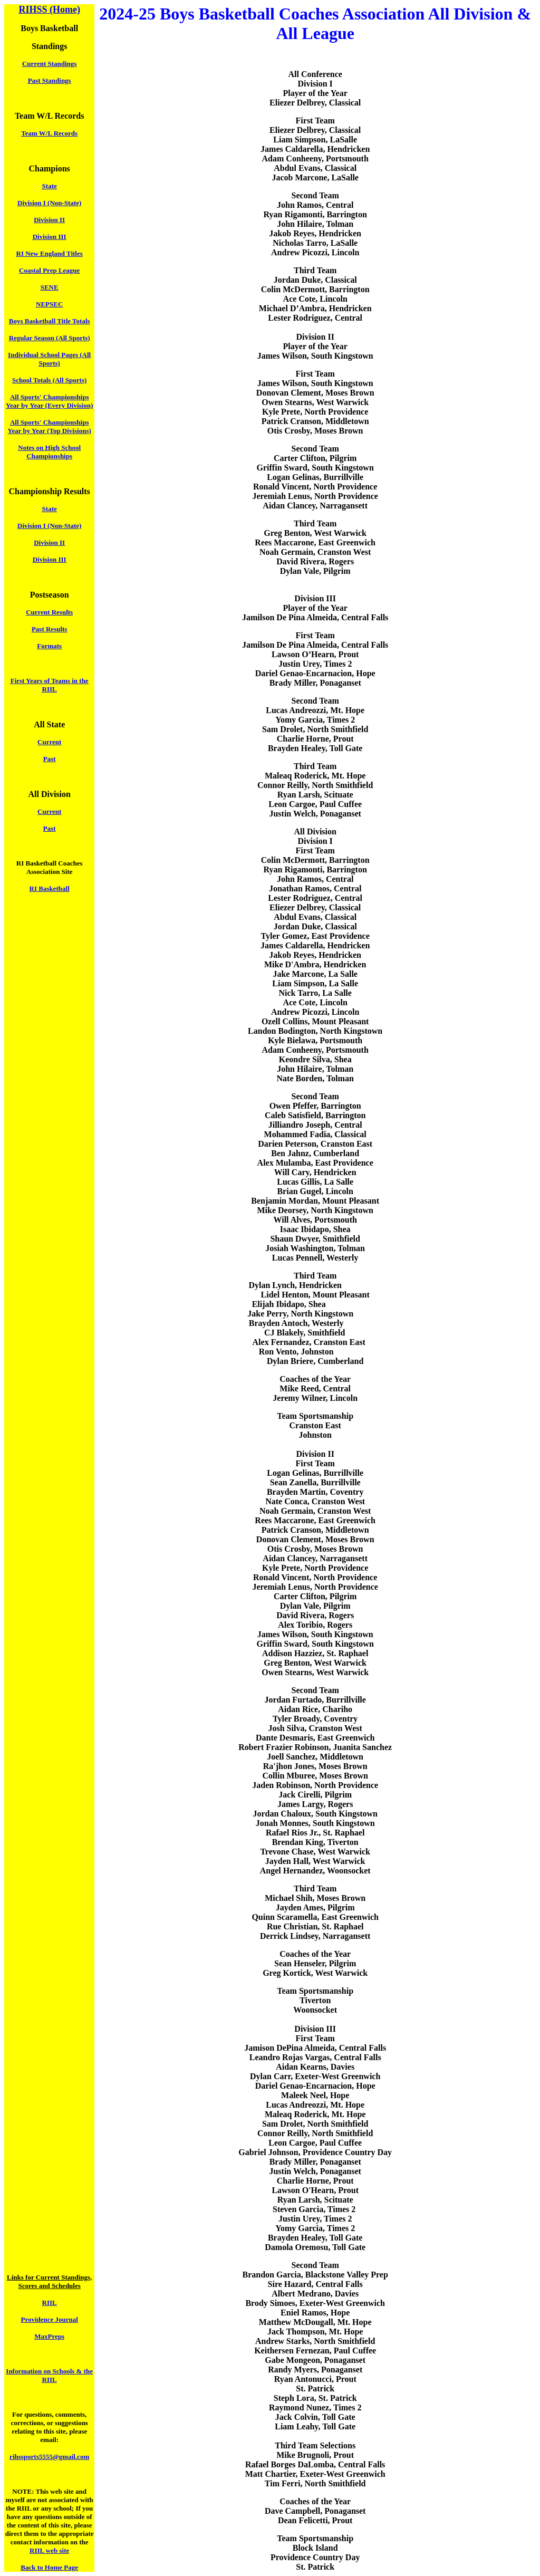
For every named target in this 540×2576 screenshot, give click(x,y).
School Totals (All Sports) (49, 380)
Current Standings (49, 64)
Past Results (50, 629)
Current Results (49, 612)
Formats (49, 646)
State (49, 186)
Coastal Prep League (49, 270)
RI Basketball (50, 888)
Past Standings (49, 80)
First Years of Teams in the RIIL (50, 685)
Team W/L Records (49, 133)
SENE (50, 287)
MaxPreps (49, 2336)
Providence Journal (49, 2319)
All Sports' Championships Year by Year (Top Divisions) (49, 426)
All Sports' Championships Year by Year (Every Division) (49, 401)
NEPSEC (49, 304)
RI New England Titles (49, 253)
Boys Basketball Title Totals (49, 321)
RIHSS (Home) (49, 9)
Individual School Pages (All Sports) (49, 359)
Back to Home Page (49, 2567)
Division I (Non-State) (49, 203)
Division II (49, 220)
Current (49, 742)
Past (49, 759)
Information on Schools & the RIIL (49, 2375)
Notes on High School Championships (49, 452)
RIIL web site (49, 2550)
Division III (49, 237)
